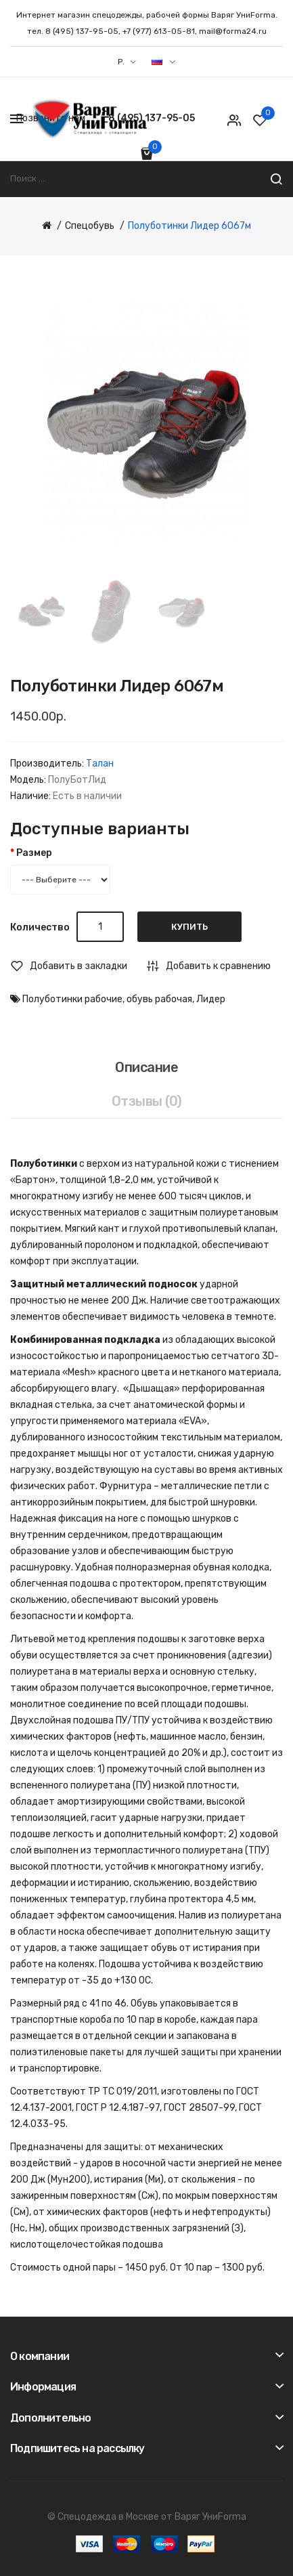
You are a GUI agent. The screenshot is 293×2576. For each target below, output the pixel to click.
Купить (189, 927)
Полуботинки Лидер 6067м (189, 226)
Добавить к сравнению (218, 966)
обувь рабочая (159, 999)
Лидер (210, 999)
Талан (100, 763)
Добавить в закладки (78, 966)
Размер (34, 853)
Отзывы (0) (147, 1101)
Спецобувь (89, 226)
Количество (40, 927)
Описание (146, 1067)
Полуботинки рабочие (72, 999)
